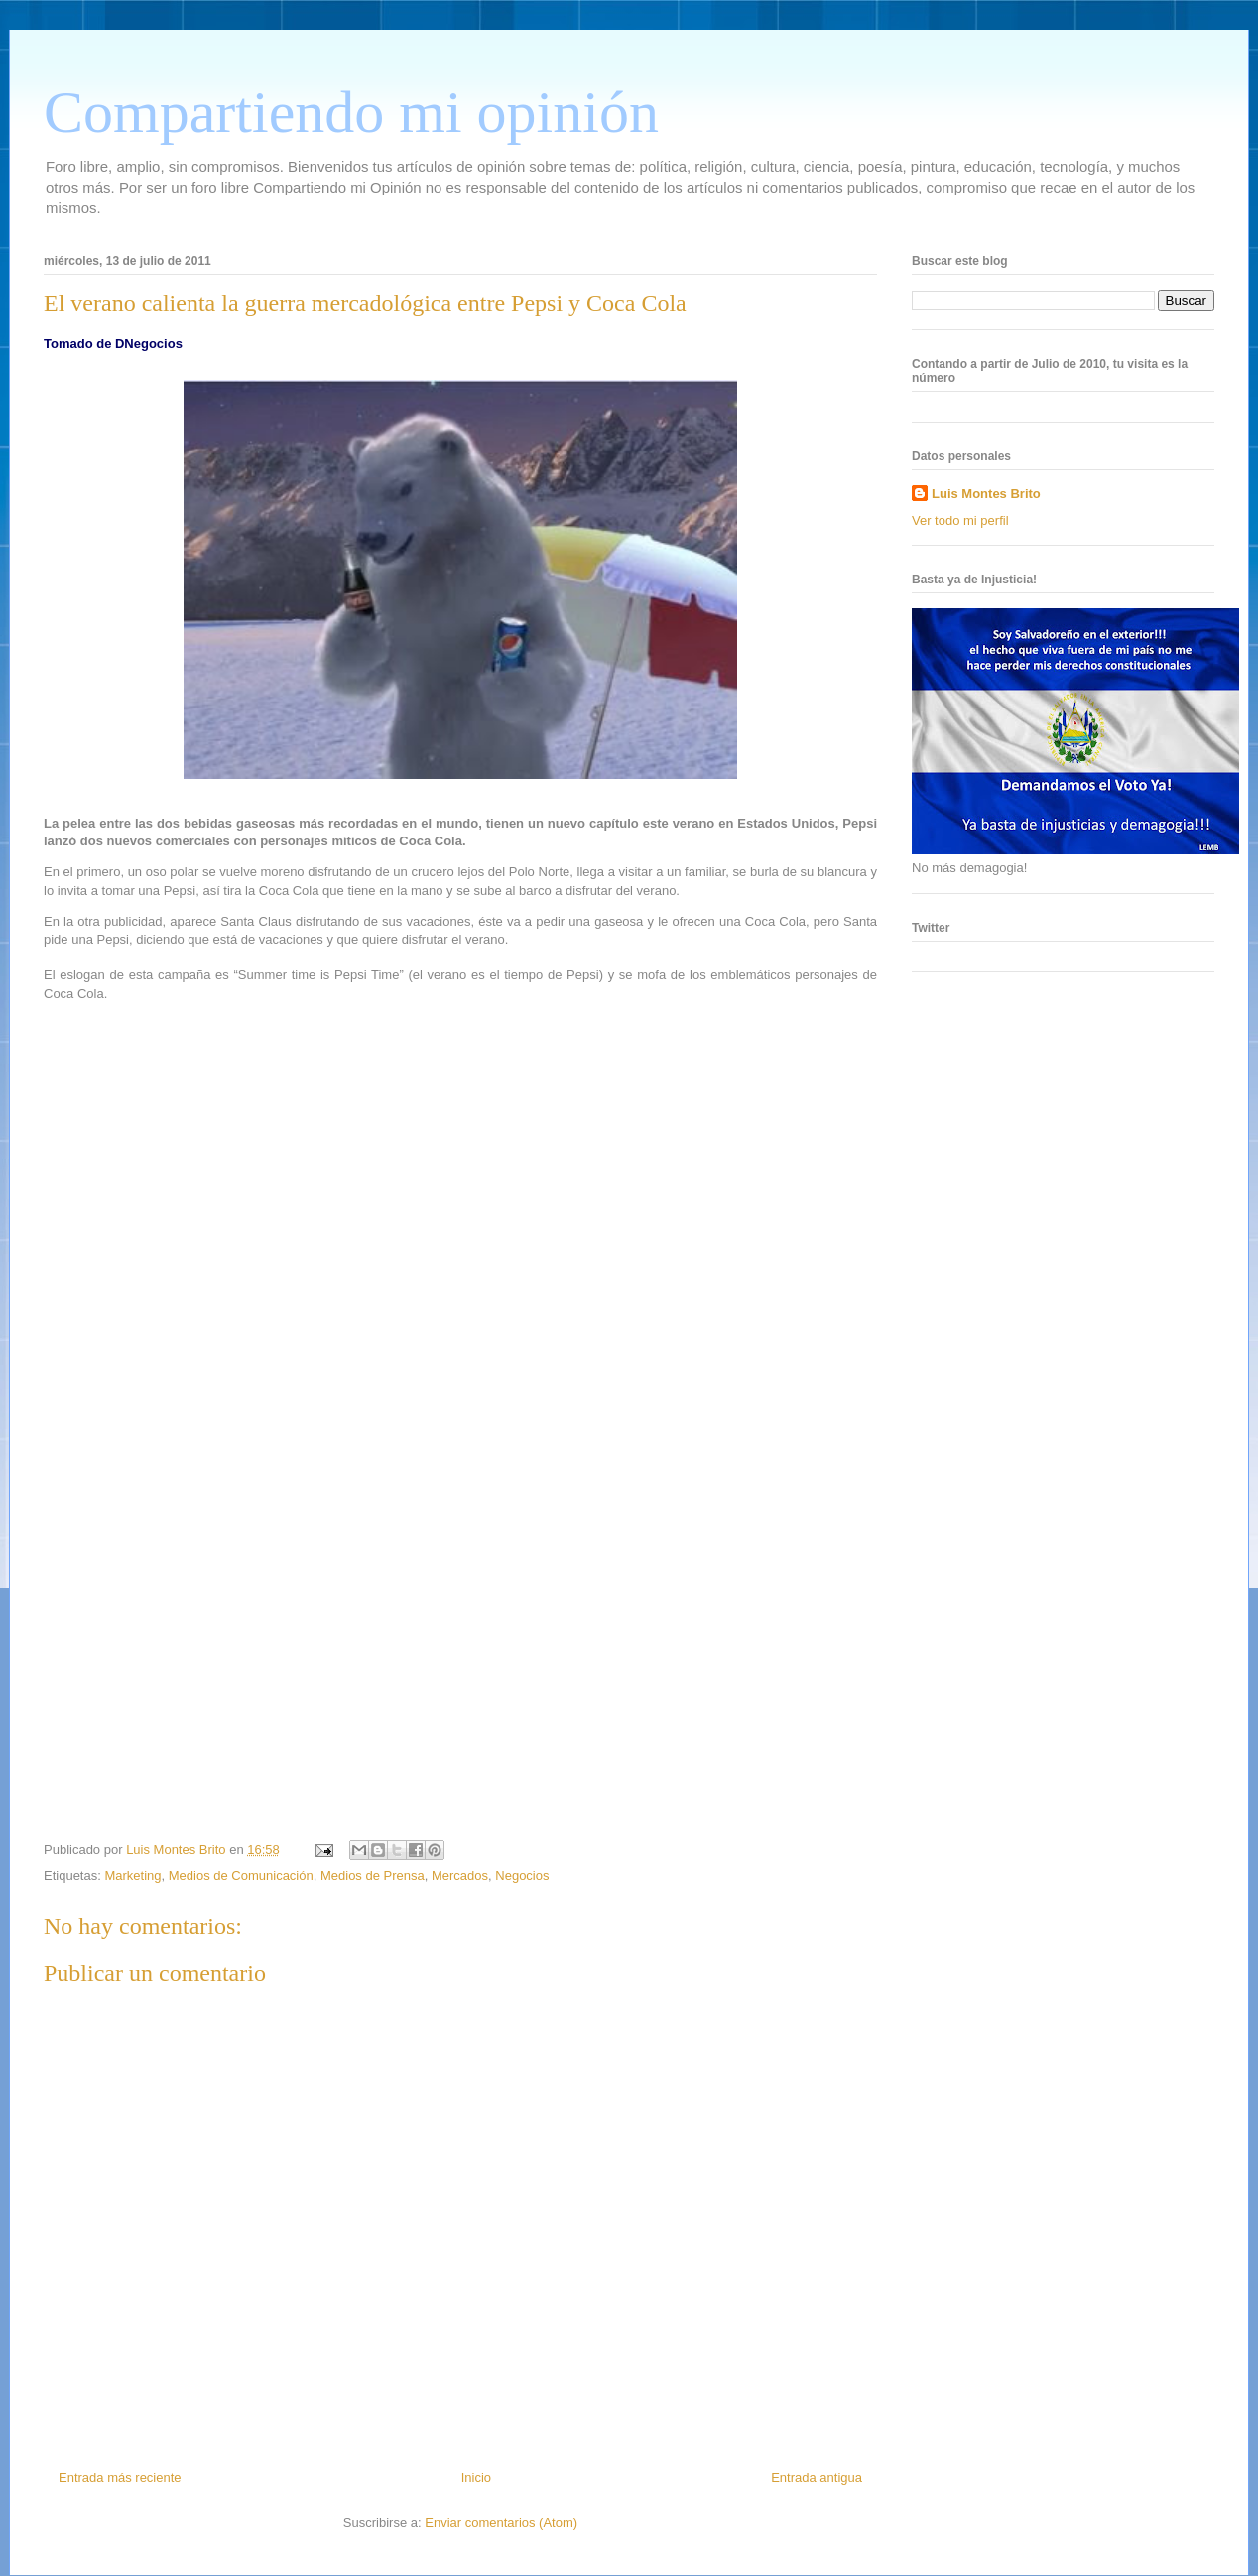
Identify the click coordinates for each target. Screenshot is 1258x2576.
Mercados (460, 1875)
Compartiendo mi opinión (351, 112)
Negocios (522, 1875)
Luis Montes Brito (177, 1849)
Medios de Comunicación (241, 1875)
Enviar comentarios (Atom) (501, 2522)
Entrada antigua (816, 2477)
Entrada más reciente (120, 2477)
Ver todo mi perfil (960, 520)
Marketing (132, 1875)
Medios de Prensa (372, 1875)
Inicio (476, 2477)
